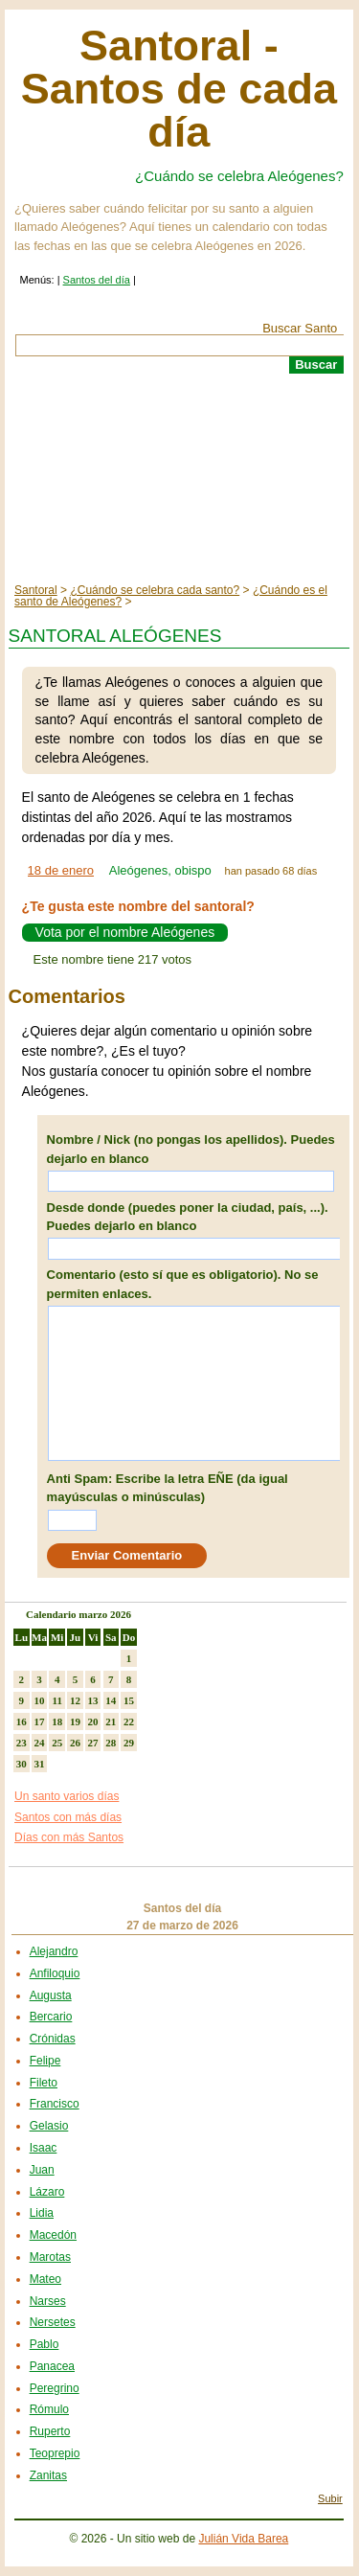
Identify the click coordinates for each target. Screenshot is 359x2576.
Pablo (44, 2344)
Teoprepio (55, 2453)
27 (93, 1742)
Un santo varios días (66, 1796)
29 (128, 1742)
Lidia (42, 2213)
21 (110, 1721)
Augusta (51, 1995)
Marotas (50, 2257)
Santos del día (96, 279)
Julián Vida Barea (243, 2538)
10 (39, 1700)
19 (75, 1721)
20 (93, 1721)
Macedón (53, 2235)
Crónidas (53, 2038)
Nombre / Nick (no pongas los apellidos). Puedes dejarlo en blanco (191, 1149)
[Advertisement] (179, 479)
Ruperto (50, 2431)
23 (21, 1742)
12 (75, 1700)
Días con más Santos (68, 1837)
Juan (42, 2170)
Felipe (45, 2060)
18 (57, 1721)
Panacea (52, 2366)
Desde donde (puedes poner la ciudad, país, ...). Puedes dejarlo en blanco (187, 1217)
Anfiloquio (55, 1973)
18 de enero (61, 870)
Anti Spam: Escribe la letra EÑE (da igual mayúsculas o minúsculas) (167, 1488)
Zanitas (48, 2475)
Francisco (54, 2103)
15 (128, 1700)
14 (110, 1700)
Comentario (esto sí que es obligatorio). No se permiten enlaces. (183, 1284)
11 (57, 1700)
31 (39, 1763)
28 (110, 1742)
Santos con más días (68, 1817)
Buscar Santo (299, 328)
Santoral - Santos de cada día (179, 88)
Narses (48, 2301)
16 (21, 1721)
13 (93, 1700)
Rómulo (49, 2409)
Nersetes (53, 2322)
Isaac (43, 2147)
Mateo (45, 2279)
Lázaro (47, 2192)
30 (21, 1763)
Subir (330, 2498)
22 (128, 1721)
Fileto (43, 2082)
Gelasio (49, 2125)
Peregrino (54, 2388)
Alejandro (54, 1951)
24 (39, 1742)
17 (39, 1721)
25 (57, 1742)
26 (75, 1742)
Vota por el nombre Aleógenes (125, 933)
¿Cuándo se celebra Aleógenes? (239, 176)
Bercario (51, 2016)
